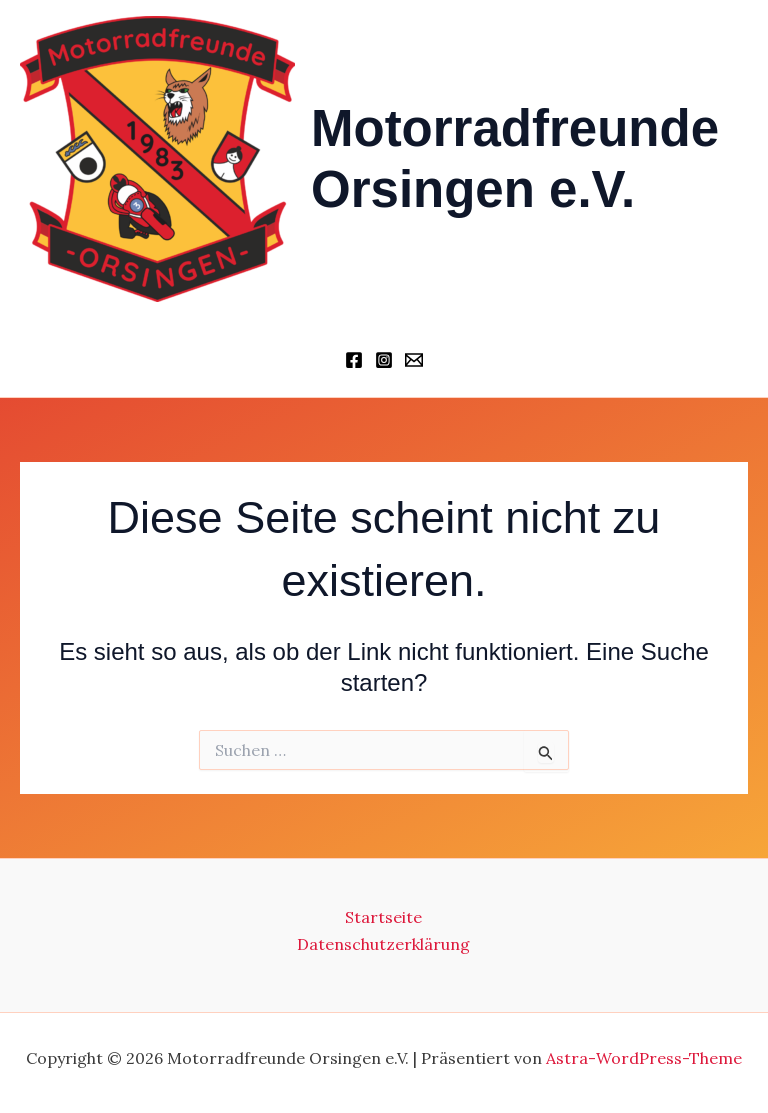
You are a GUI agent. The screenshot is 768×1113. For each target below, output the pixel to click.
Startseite (383, 917)
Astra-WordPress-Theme (644, 1058)
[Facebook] (354, 360)
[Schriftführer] (414, 360)
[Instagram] (384, 360)
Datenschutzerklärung (383, 944)
